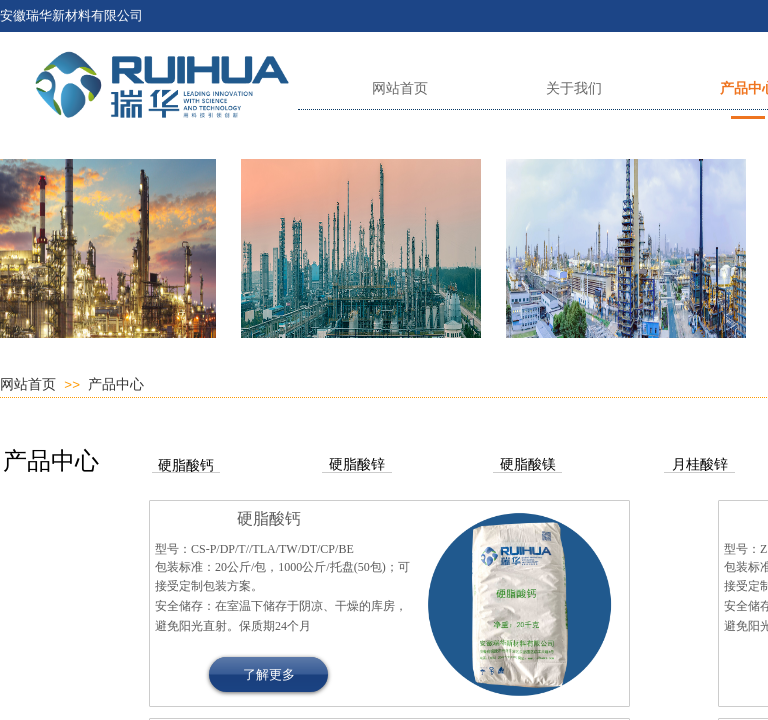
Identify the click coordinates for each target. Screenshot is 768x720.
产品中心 (116, 384)
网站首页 (28, 384)
